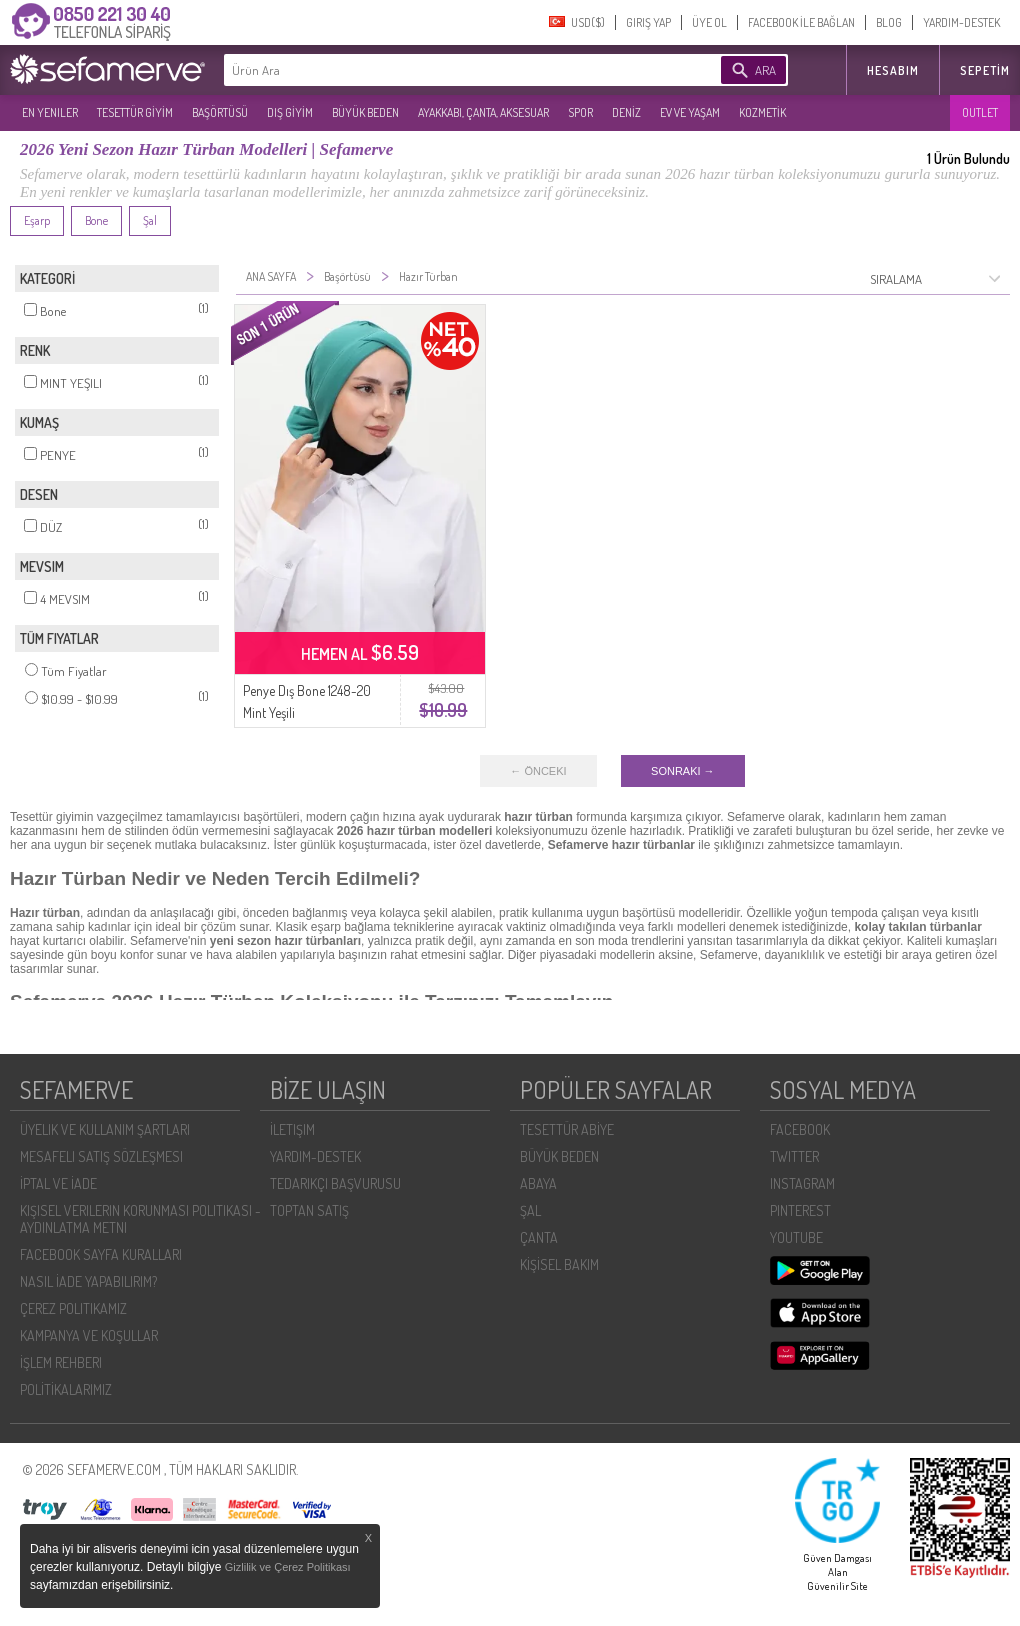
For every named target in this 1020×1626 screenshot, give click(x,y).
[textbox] (442, 70)
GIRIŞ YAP (648, 22)
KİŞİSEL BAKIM (559, 1264)
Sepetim (985, 70)
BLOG (889, 22)
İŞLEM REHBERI (61, 1362)
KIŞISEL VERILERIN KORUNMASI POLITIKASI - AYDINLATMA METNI (140, 1219)
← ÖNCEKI (538, 771)
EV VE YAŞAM (690, 112)
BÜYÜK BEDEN (365, 112)
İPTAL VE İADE (58, 1183)
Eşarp (37, 220)
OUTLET (980, 112)
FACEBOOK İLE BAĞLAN (801, 22)
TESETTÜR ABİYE (567, 1129)
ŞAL (530, 1210)
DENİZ (626, 112)
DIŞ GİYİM (290, 112)
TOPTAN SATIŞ (309, 1210)
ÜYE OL (709, 22)
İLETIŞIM (292, 1129)
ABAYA (538, 1183)
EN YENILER (50, 112)
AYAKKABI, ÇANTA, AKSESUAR (483, 112)
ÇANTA (539, 1237)
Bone (96, 220)
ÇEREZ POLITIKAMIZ (73, 1308)
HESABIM (893, 70)
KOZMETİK (762, 112)
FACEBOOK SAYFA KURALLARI (101, 1254)
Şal (150, 220)
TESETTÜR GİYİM (135, 112)
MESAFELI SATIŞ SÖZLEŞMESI (101, 1156)
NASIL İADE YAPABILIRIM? (88, 1281)
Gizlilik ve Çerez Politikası (288, 1567)
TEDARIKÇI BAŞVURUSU (335, 1183)
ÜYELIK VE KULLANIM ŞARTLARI (105, 1129)
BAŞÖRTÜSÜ (220, 112)
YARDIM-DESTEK (961, 22)
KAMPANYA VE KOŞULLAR (89, 1335)
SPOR (580, 112)
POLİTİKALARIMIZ (66, 1389)
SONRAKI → (683, 771)
